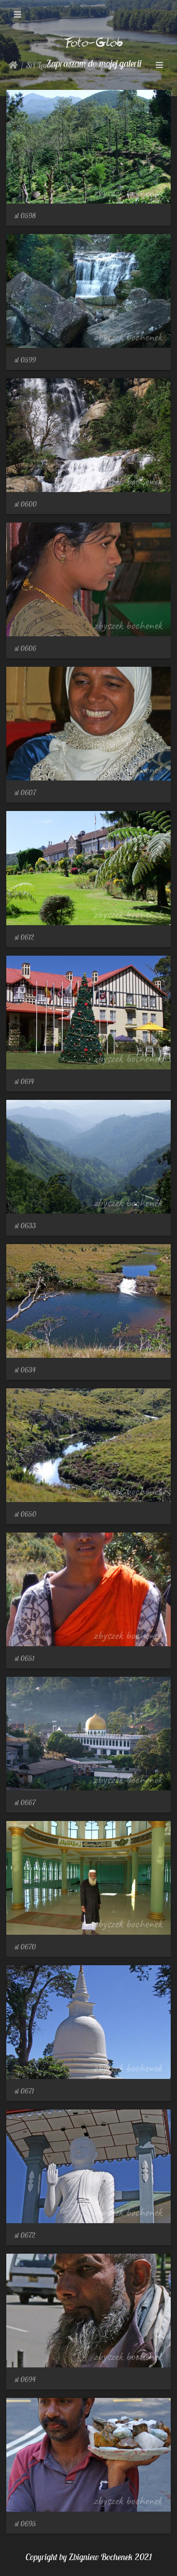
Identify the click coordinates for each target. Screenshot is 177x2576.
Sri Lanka (41, 65)
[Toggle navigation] (17, 14)
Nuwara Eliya (86, 65)
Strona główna (13, 65)
